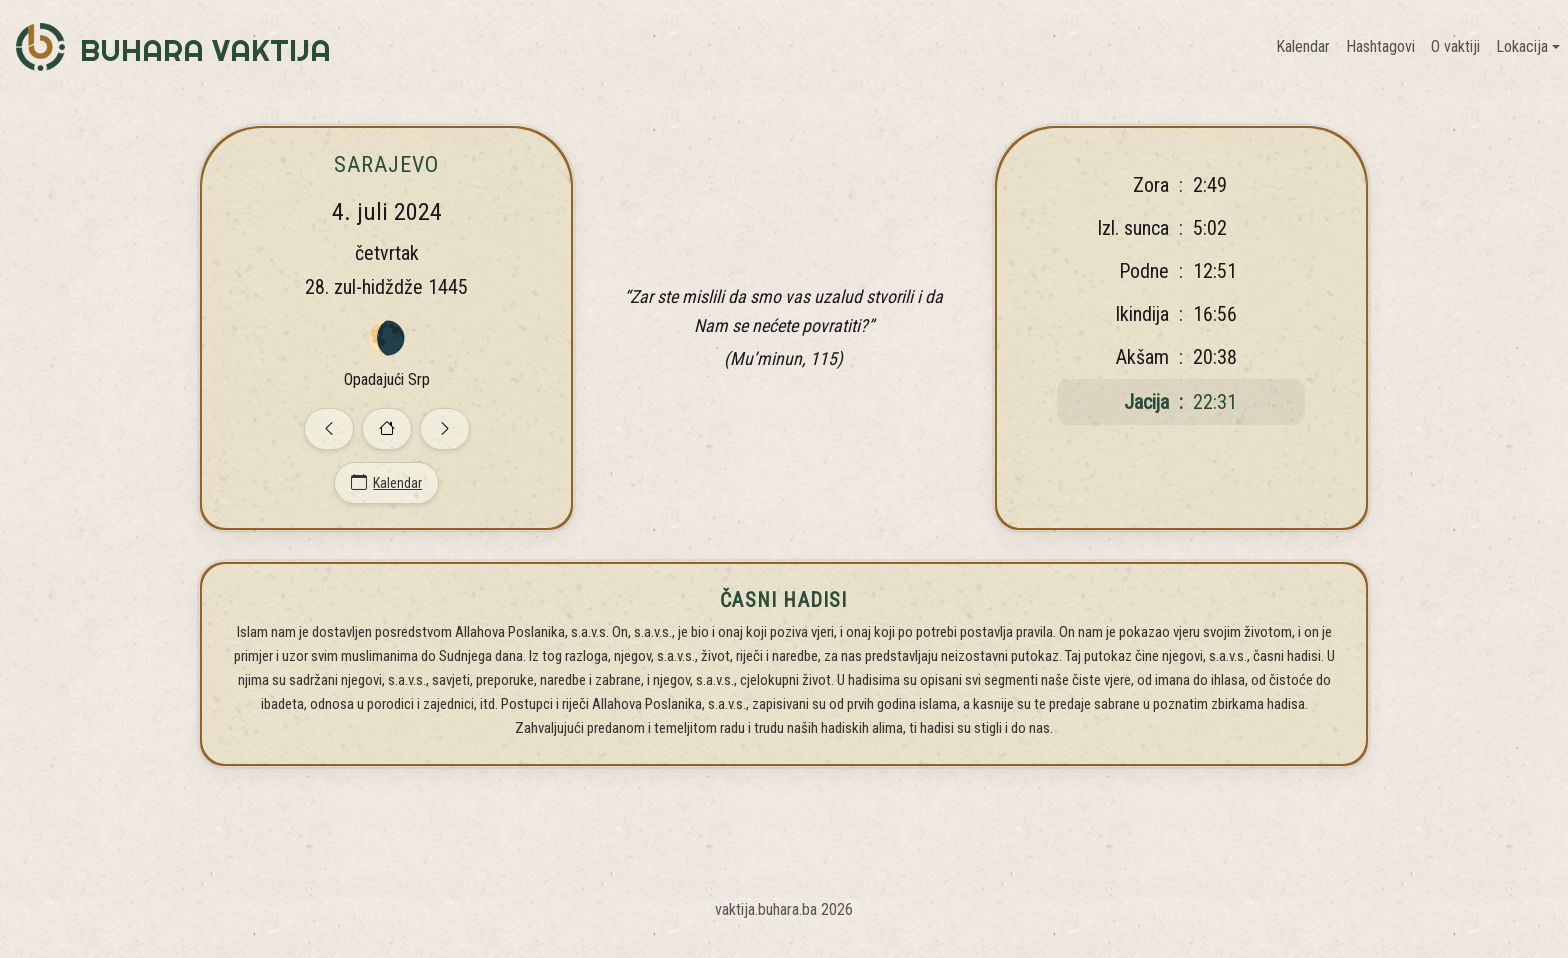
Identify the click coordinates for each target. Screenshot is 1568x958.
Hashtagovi (1380, 46)
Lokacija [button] (1522, 46)
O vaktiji (1455, 46)
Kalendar (1303, 46)
